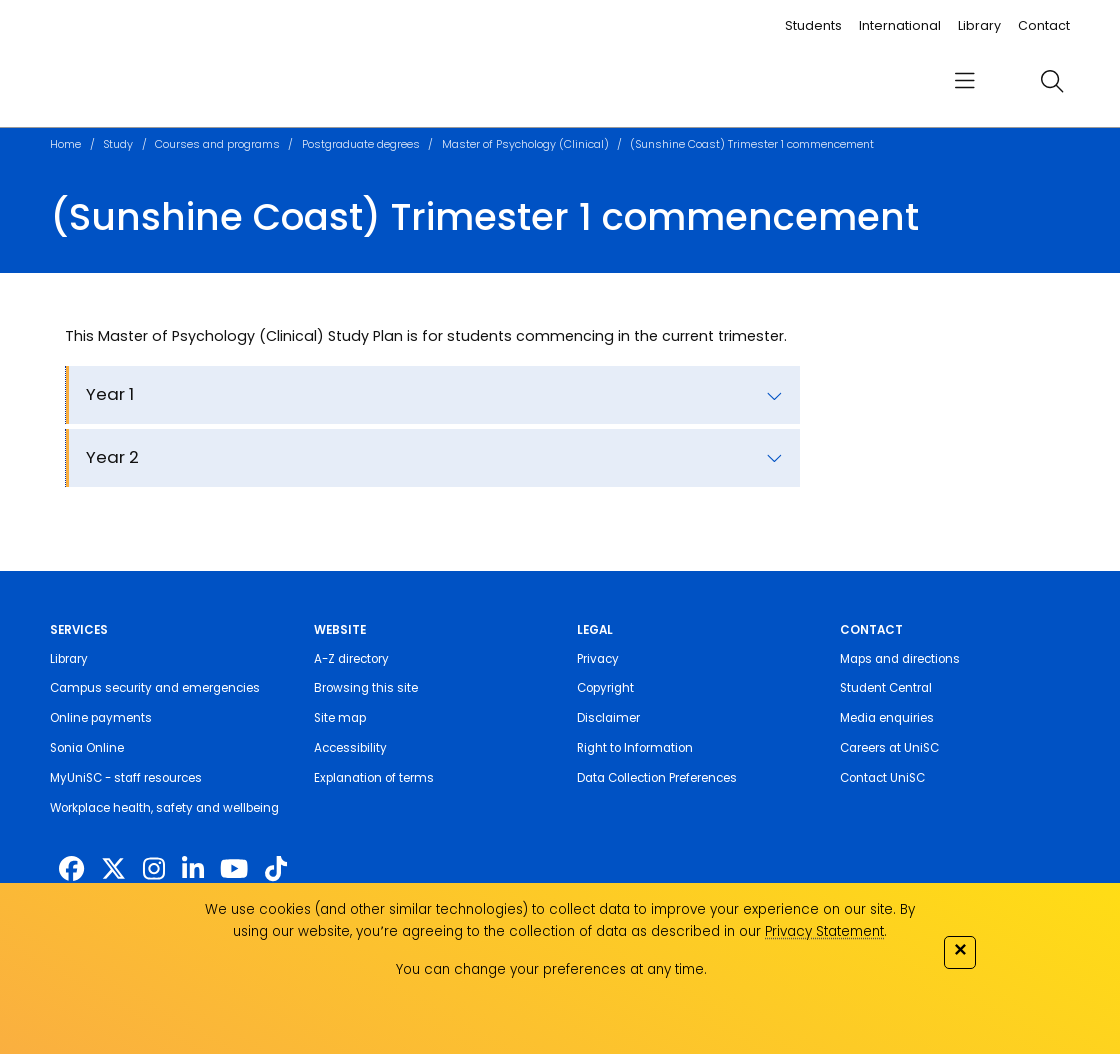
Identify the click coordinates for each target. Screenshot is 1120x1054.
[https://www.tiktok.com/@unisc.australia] (276, 869)
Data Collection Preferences (657, 778)
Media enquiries (887, 718)
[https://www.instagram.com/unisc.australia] (154, 869)
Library (979, 25)
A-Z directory (351, 659)
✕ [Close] (960, 949)
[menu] (964, 81)
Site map (340, 718)
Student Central (886, 688)
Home (65, 144)
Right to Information (635, 748)
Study (118, 144)
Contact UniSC (882, 778)
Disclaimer (608, 718)
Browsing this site (366, 688)
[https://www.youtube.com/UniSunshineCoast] (234, 869)
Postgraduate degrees (361, 144)
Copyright (605, 688)
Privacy (598, 659)
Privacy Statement (824, 931)
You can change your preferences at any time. (551, 969)
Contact (1044, 25)
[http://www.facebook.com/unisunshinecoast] (71, 869)
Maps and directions (900, 659)
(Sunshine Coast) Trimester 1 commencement (752, 144)
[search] (1052, 81)
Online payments (101, 718)
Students (813, 25)
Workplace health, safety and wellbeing (164, 808)
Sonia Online (87, 748)
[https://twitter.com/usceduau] (113, 869)
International (900, 25)
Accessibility (350, 748)
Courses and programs (217, 144)
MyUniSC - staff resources (126, 778)
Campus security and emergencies (155, 688)
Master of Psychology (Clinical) (525, 144)
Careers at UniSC (889, 748)
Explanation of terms (374, 778)
